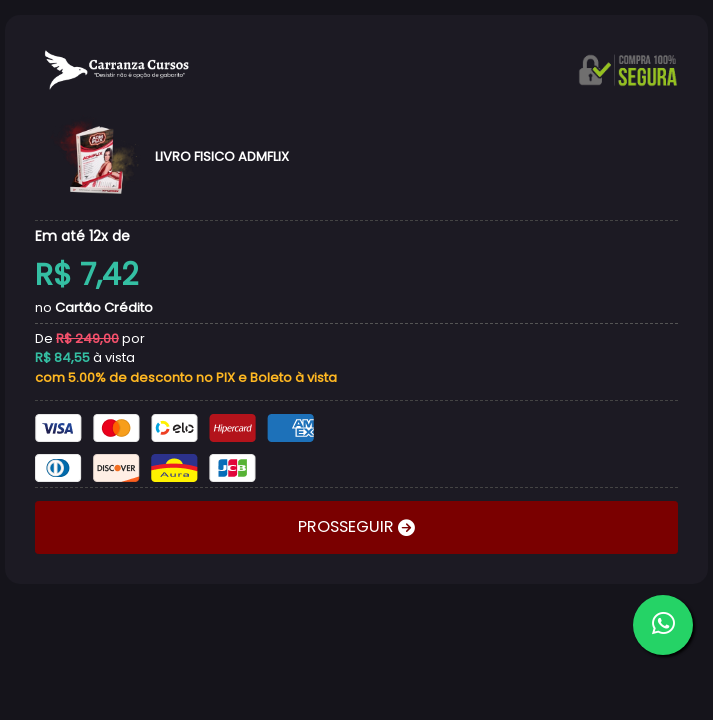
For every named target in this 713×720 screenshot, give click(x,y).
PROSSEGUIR (348, 526)
